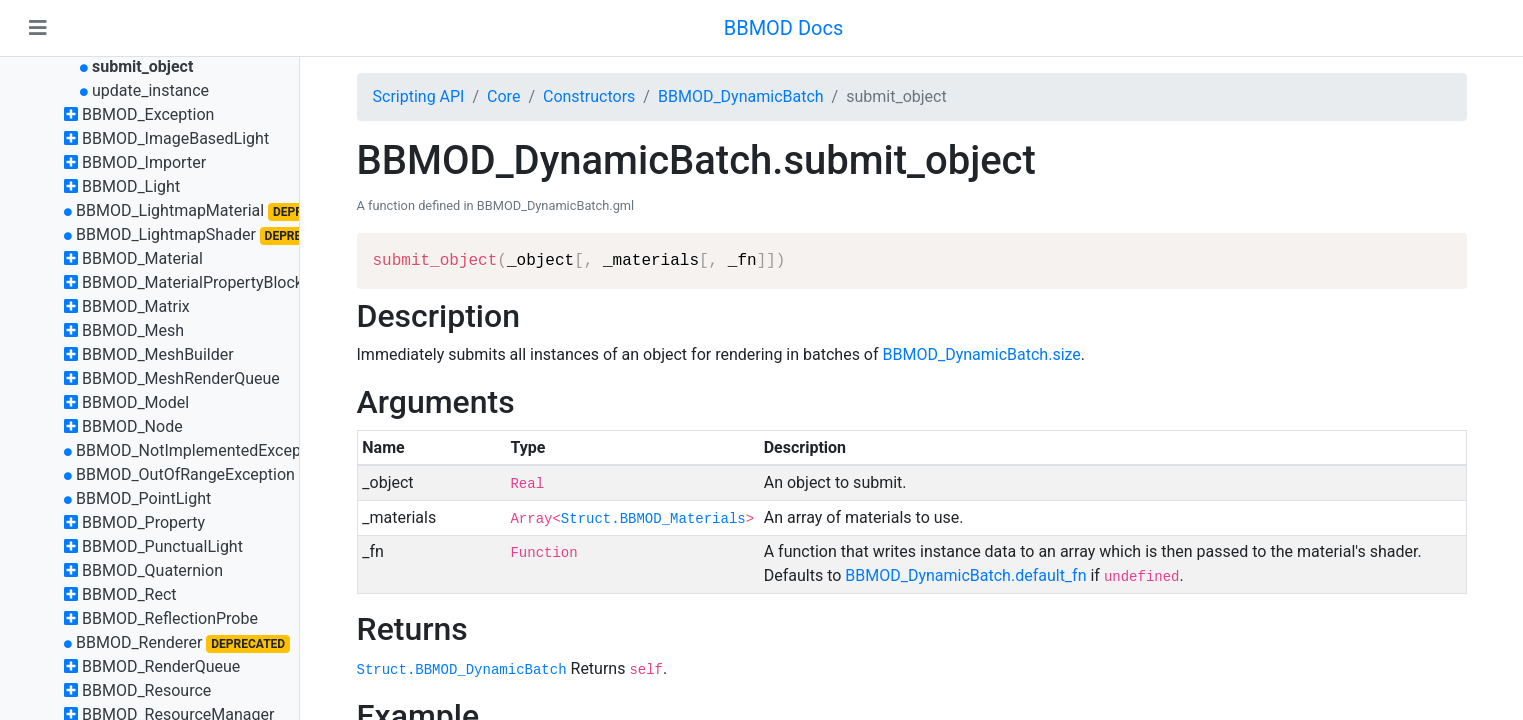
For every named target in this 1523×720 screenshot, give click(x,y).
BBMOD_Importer (144, 162)
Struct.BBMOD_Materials (653, 519)
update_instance (150, 90)
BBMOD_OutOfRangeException (185, 474)
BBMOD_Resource (146, 690)
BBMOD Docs (784, 28)
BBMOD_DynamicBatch (741, 96)
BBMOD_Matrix (136, 306)
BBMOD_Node (132, 426)
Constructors (589, 96)
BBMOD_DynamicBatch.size (982, 354)
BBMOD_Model (135, 402)
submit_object (142, 66)
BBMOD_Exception (148, 114)
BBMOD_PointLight (143, 498)
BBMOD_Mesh (133, 330)
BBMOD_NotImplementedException (202, 450)
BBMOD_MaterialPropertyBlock (192, 282)
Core (503, 96)
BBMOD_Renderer (139, 642)
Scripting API (419, 96)
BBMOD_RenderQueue (161, 666)
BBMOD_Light (131, 186)
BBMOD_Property (143, 522)
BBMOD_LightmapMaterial (170, 210)
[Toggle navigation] (38, 28)
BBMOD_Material (142, 258)
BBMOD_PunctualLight (162, 546)
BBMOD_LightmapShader (166, 234)
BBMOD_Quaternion (152, 570)
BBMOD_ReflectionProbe (170, 618)
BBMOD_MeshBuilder (158, 354)
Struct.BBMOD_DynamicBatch (462, 670)
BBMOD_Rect (129, 594)
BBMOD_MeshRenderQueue (181, 378)
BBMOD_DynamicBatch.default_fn (965, 575)
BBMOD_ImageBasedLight (175, 138)
